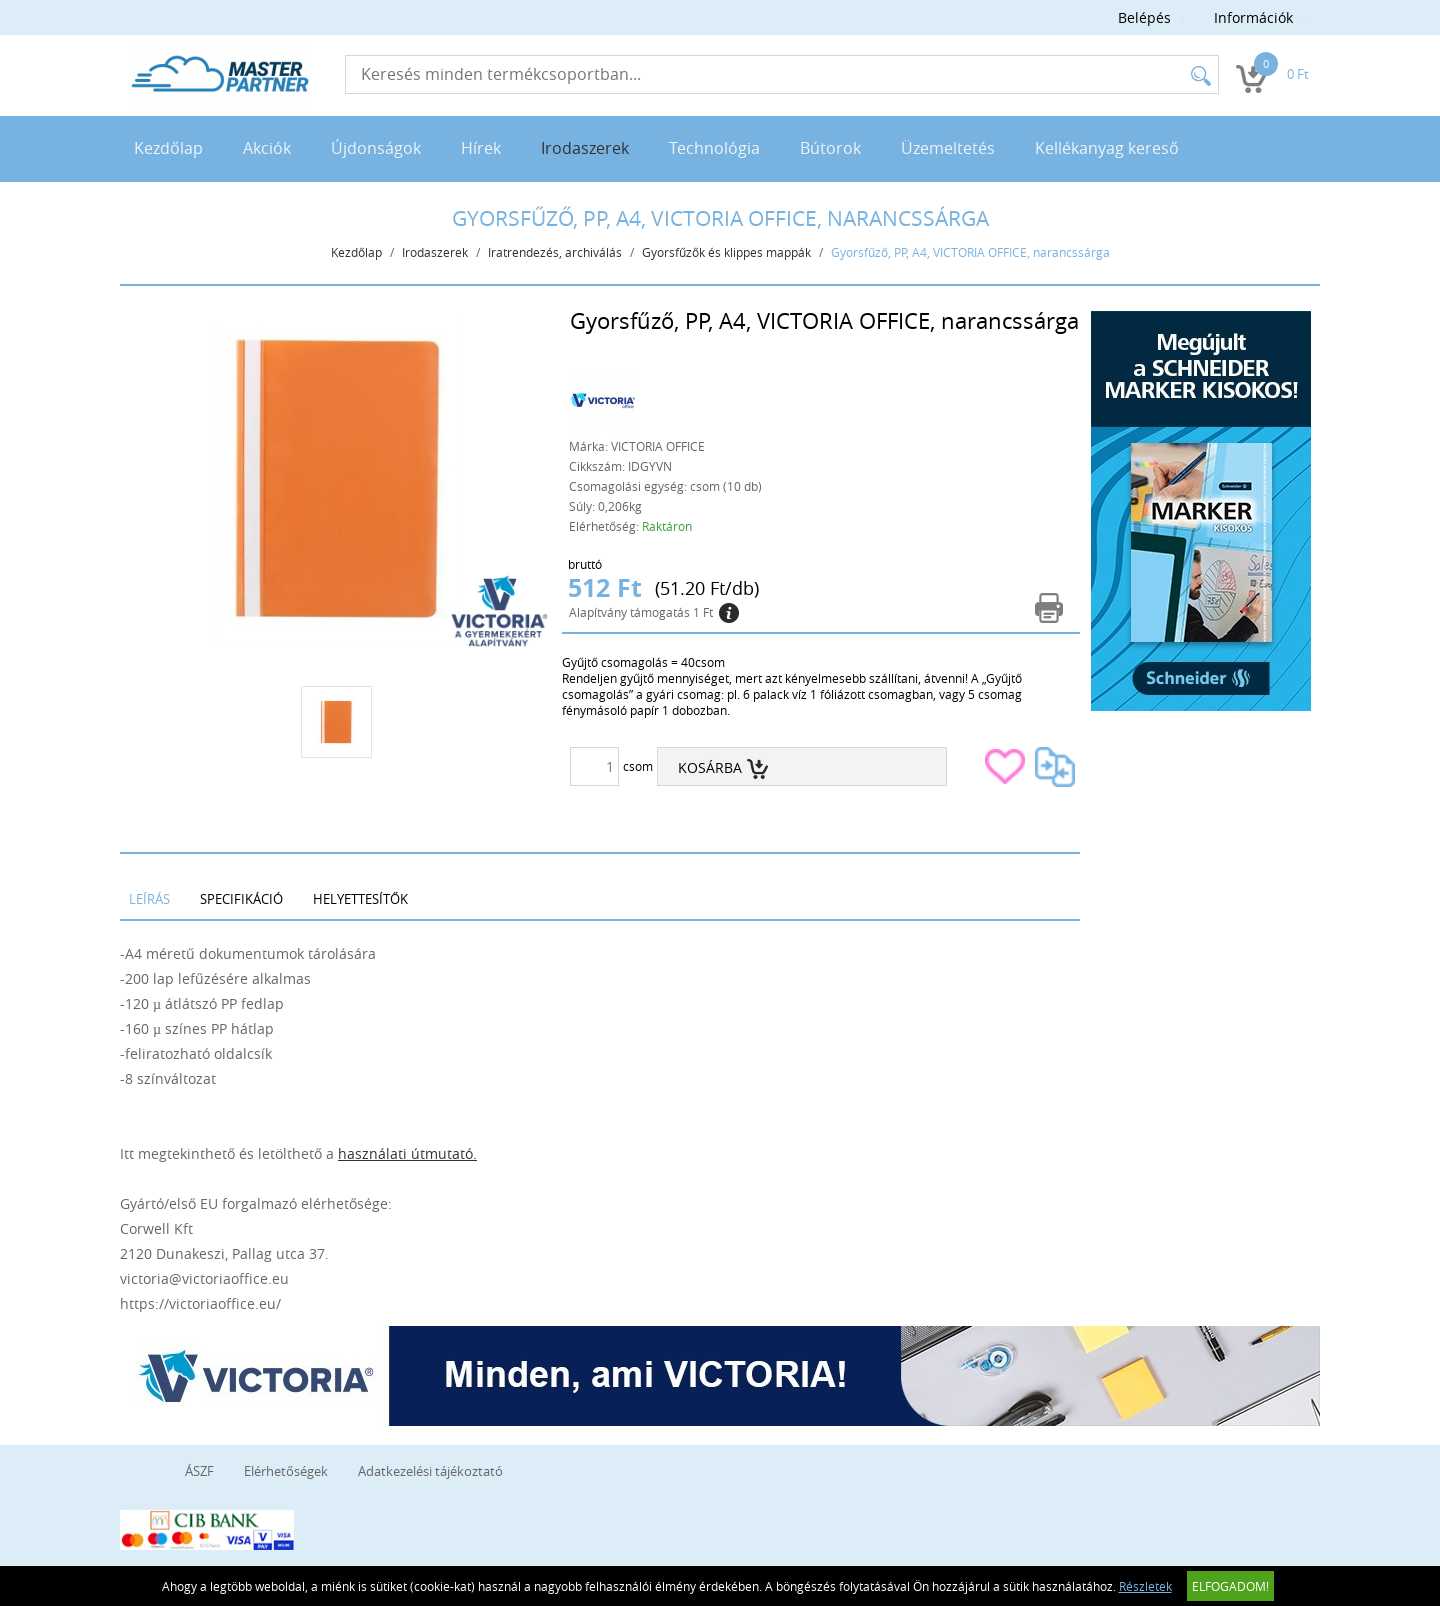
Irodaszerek (585, 148)
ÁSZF (199, 1471)
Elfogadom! (1230, 1586)
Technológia (714, 148)
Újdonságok (376, 148)
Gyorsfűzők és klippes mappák (726, 252)
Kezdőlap (168, 148)
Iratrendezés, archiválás (555, 252)
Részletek (1145, 1586)
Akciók (267, 148)
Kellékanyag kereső (1107, 148)
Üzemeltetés (948, 148)
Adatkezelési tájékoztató (430, 1471)
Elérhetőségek (286, 1471)
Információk (1253, 17)
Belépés (1144, 17)
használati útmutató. (407, 1153)
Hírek (481, 148)
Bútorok (830, 148)
